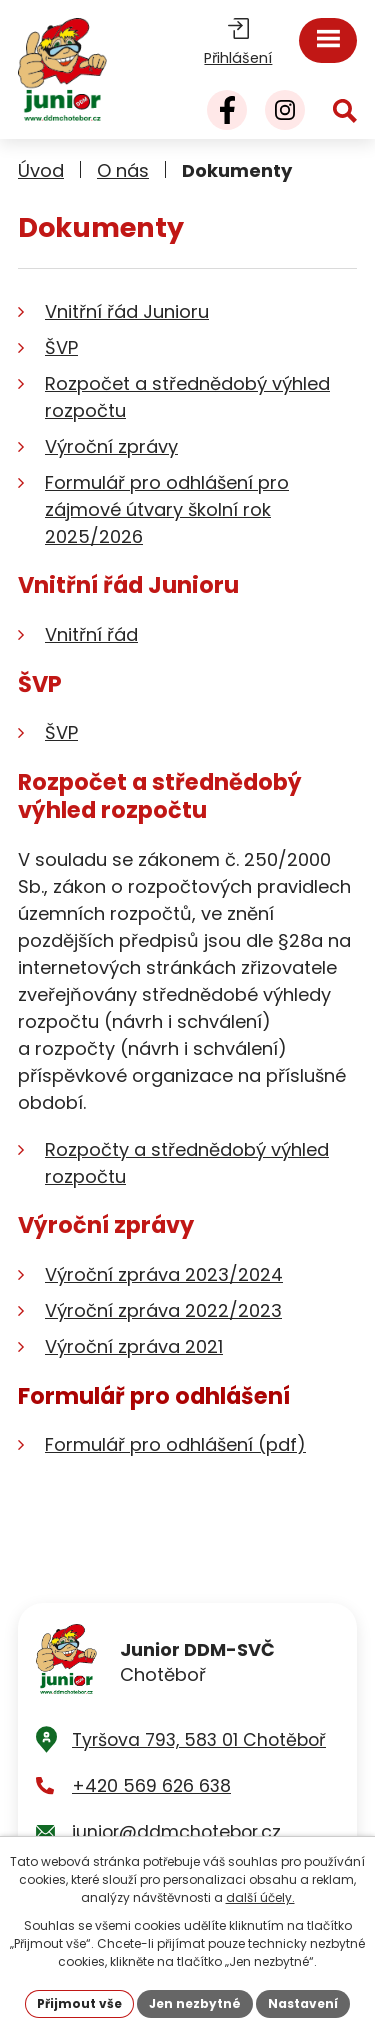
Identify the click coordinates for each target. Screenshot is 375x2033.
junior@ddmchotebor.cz (176, 1832)
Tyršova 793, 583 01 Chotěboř (199, 1740)
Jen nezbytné (195, 2003)
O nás (123, 170)
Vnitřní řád (91, 634)
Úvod (41, 170)
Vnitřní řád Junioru (127, 311)
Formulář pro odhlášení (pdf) (175, 1444)
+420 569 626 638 (151, 1786)
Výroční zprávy (111, 446)
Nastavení (303, 2003)
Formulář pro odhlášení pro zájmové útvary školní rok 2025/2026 (167, 509)
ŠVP (61, 347)
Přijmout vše (79, 2003)
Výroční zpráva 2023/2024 (164, 1274)
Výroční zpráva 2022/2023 (163, 1310)
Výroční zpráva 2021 (134, 1346)
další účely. (260, 1897)
